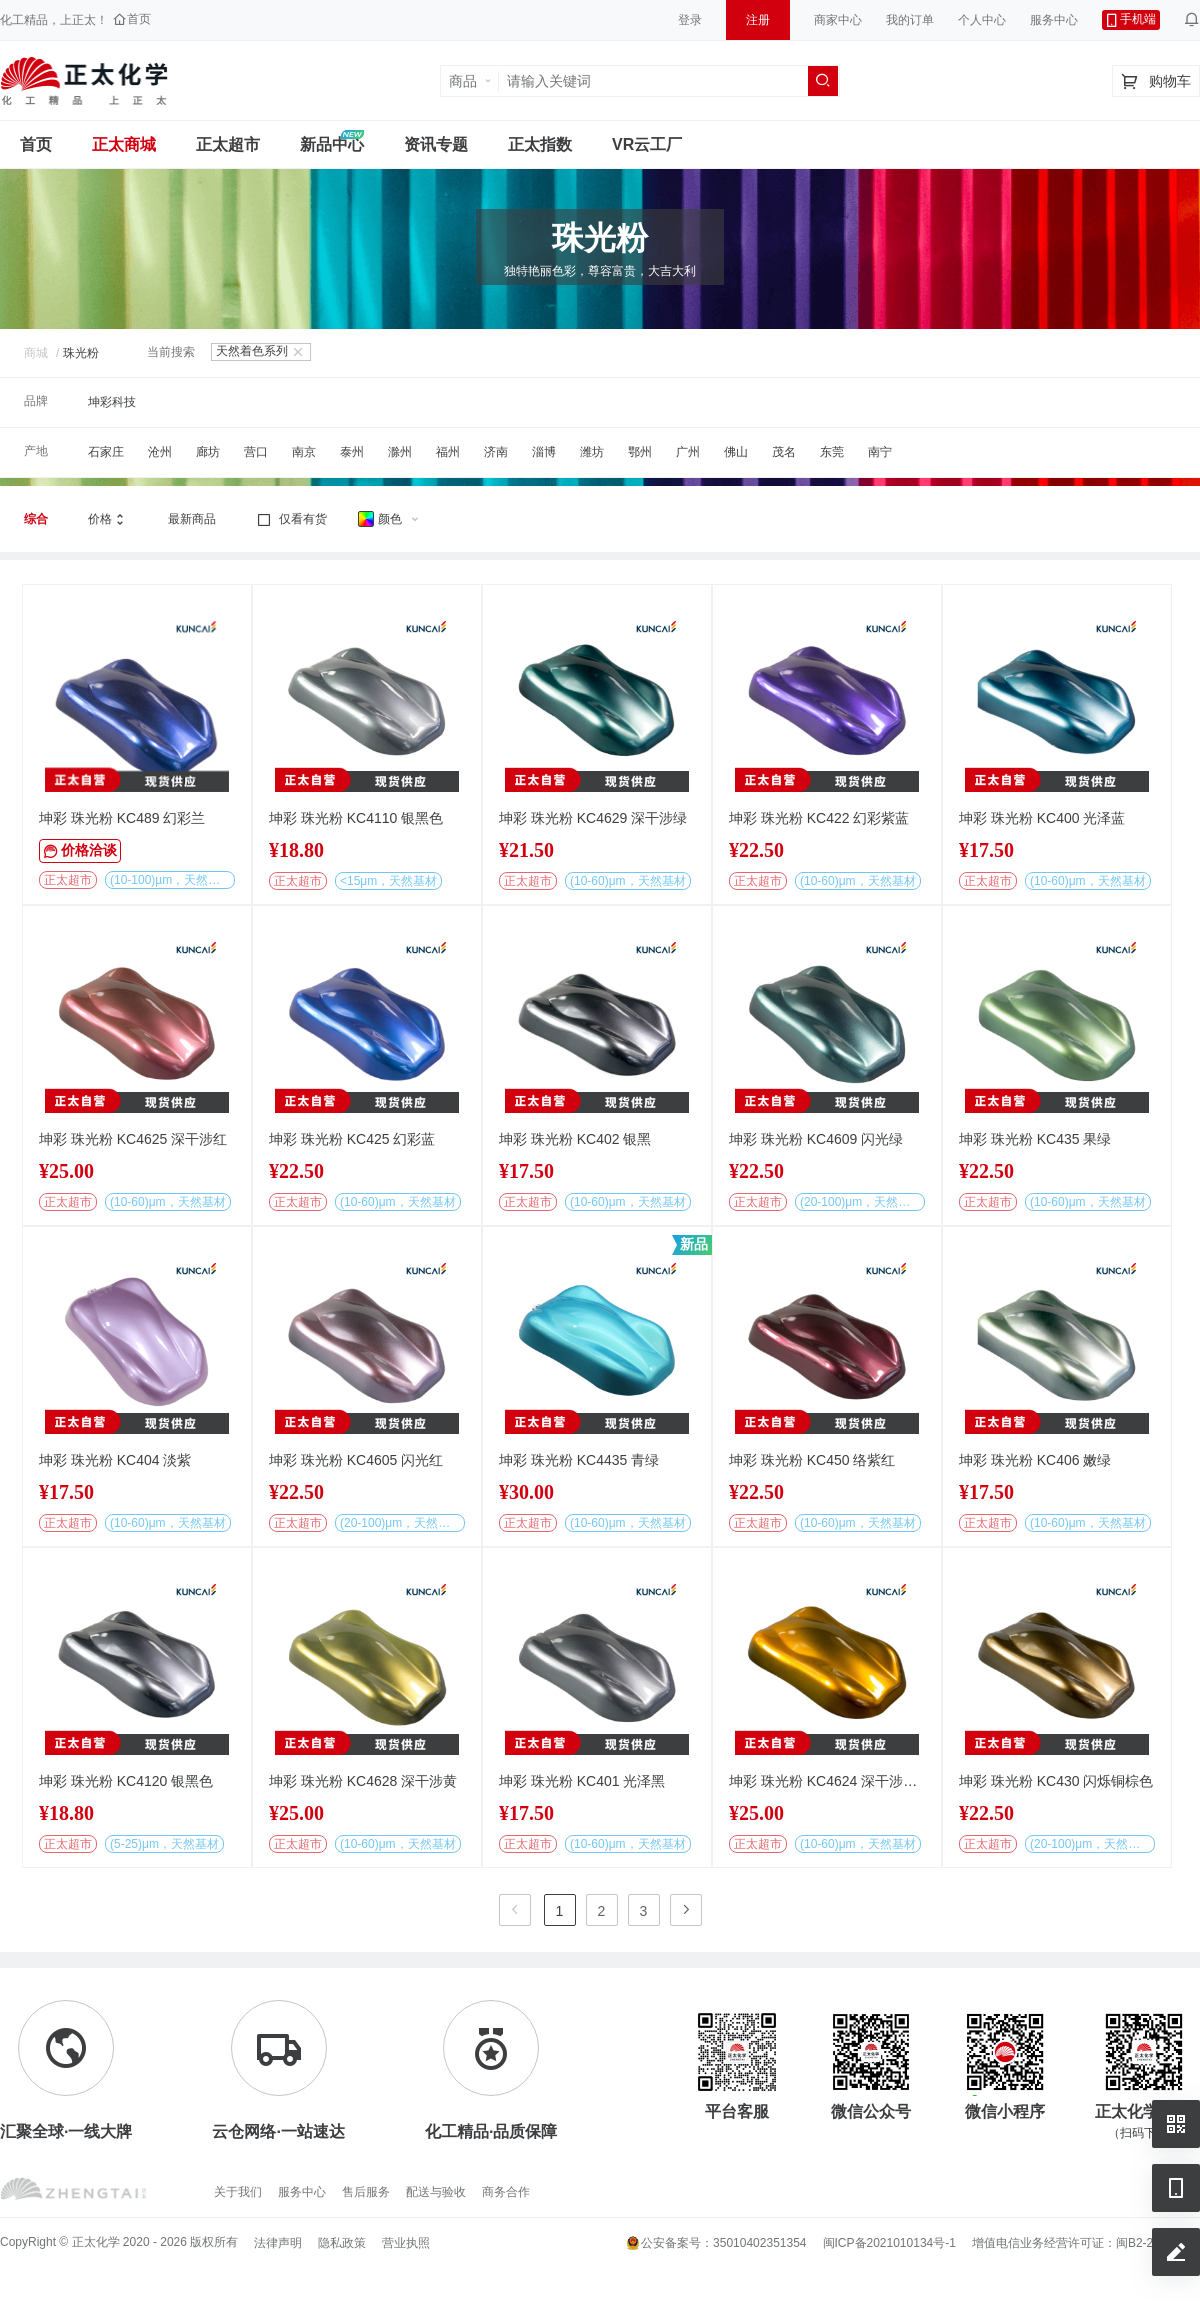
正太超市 (228, 144)
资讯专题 (436, 144)
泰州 (352, 452)
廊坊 (208, 452)
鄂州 (640, 452)
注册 (758, 20)
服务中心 (1054, 20)
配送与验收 (436, 2192)
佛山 (736, 452)
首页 (36, 144)
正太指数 (540, 144)
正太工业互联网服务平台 (84, 81)
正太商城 (124, 144)
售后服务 (366, 2192)
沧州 (160, 452)
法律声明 (278, 2243)
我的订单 (910, 20)
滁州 (400, 452)
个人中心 (982, 20)
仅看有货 (291, 520)
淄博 (544, 452)
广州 (688, 452)
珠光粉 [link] (81, 353)
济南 (496, 452)
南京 (304, 452)
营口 (256, 452)
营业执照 (406, 2243)
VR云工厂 (647, 144)
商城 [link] (36, 353)
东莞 (832, 452)
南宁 (880, 452)
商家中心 (838, 20)
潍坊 (592, 452)
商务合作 (506, 2192)
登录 (690, 20)
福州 (448, 452)
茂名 (784, 452)
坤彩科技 (112, 402)
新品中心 (332, 144)
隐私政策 (342, 2243)
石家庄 (106, 452)
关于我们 (238, 2192)
